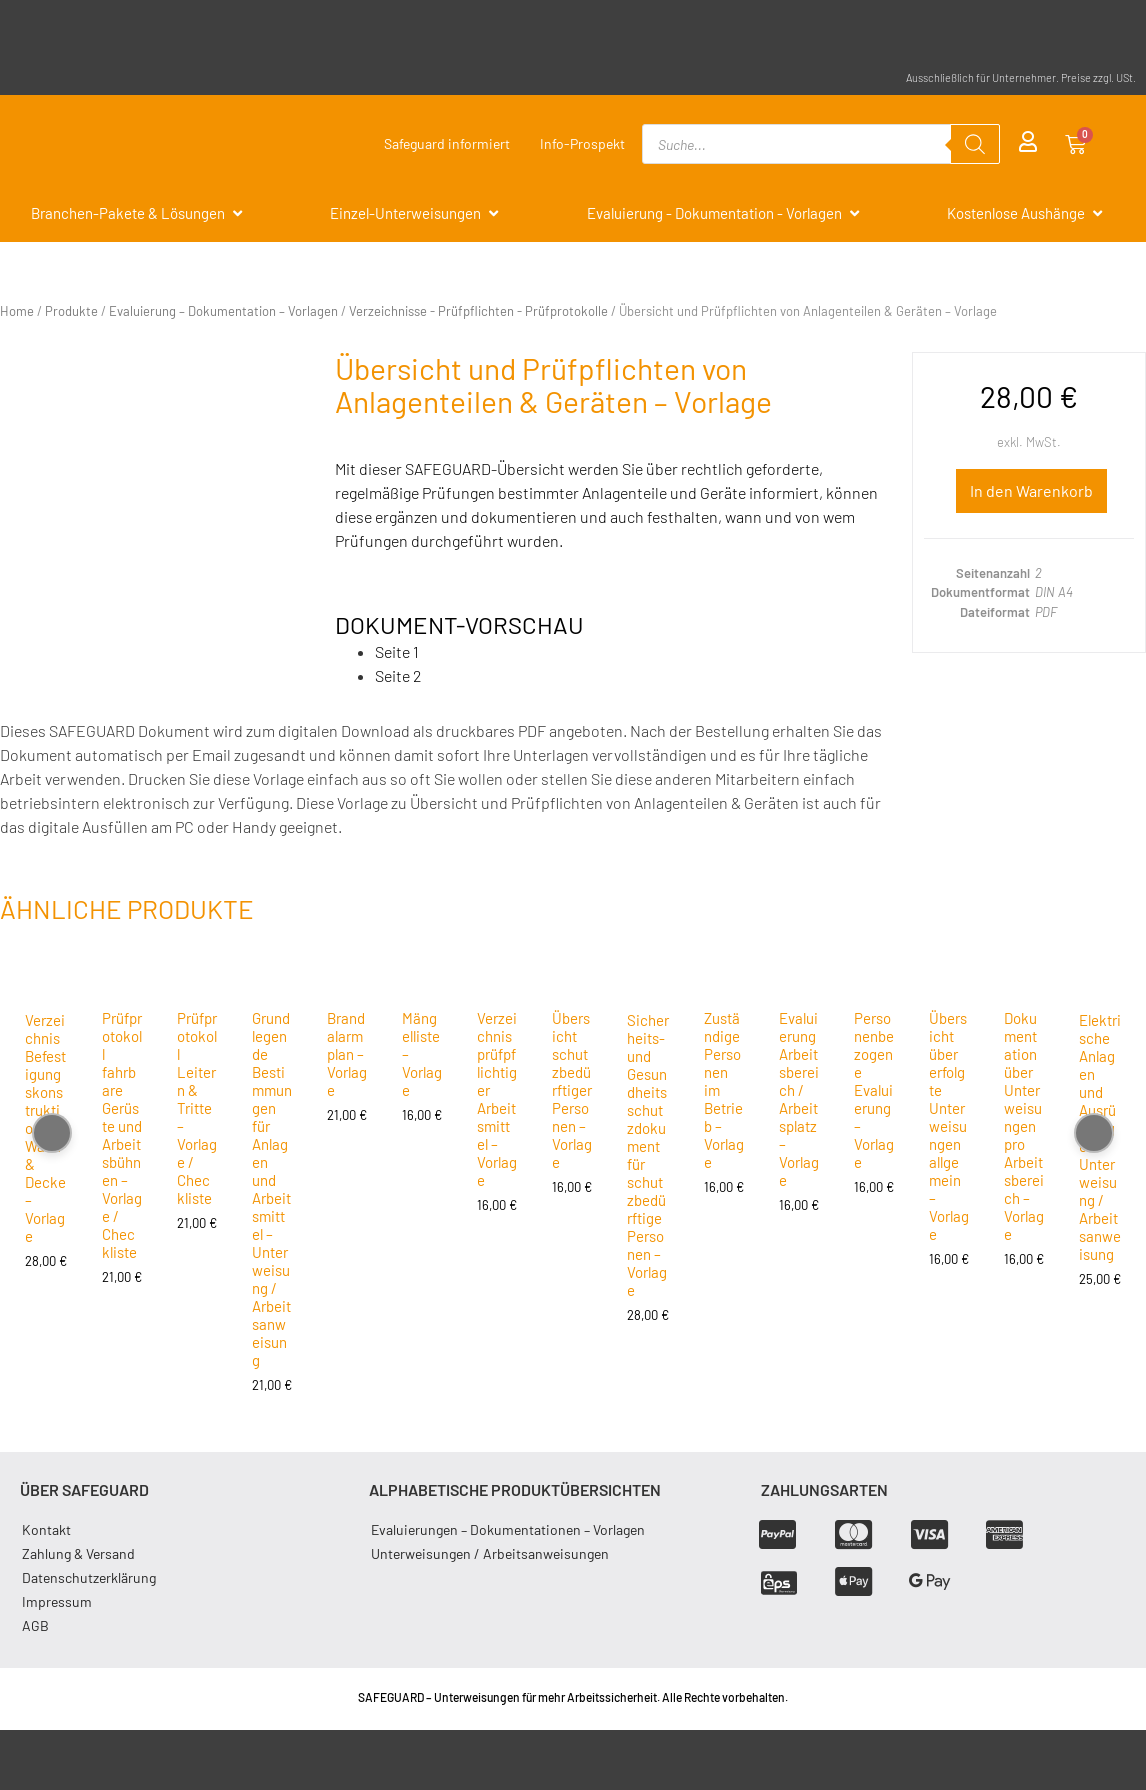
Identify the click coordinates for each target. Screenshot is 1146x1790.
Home (17, 311)
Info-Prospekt (582, 143)
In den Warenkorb (1031, 490)
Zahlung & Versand (78, 1553)
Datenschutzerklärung (89, 1577)
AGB (35, 1625)
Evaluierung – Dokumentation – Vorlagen (223, 311)
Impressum (57, 1601)
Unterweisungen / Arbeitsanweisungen (490, 1553)
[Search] (975, 144)
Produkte (71, 311)
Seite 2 (398, 675)
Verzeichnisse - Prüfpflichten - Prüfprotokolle (478, 311)
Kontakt (46, 1529)
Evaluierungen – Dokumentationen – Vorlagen (508, 1529)
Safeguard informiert (447, 143)
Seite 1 (397, 651)
